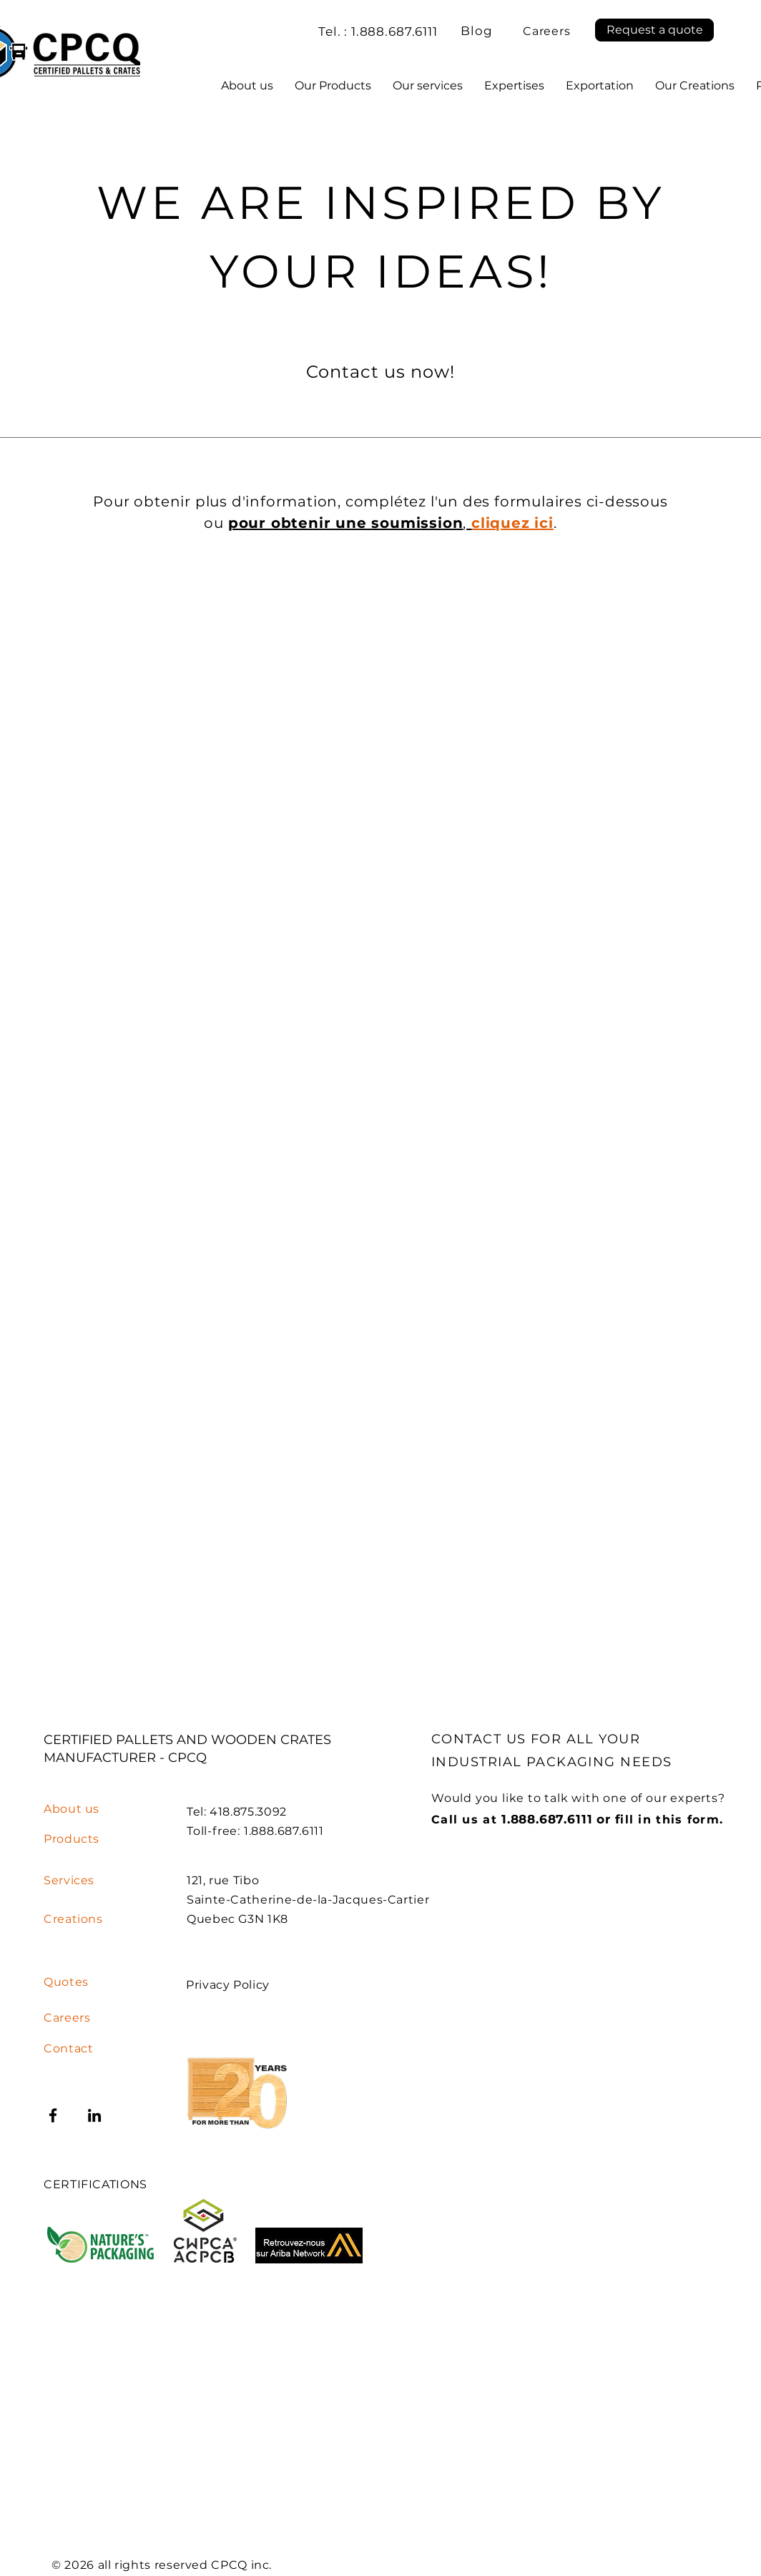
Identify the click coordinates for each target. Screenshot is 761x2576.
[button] (654, 30)
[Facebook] (53, 2115)
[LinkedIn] (94, 2115)
